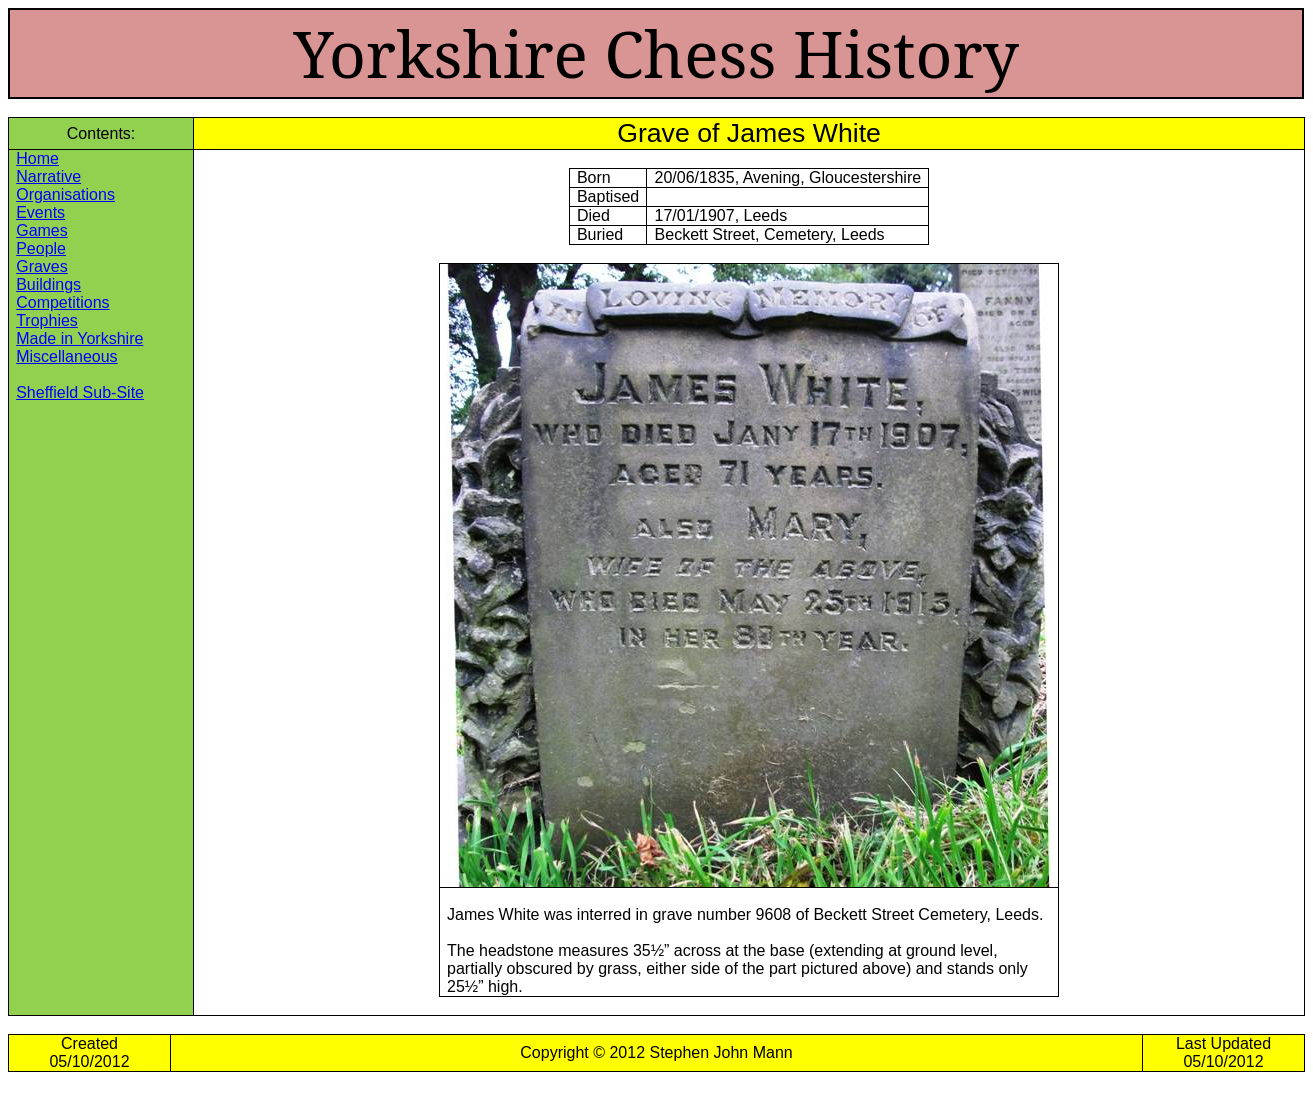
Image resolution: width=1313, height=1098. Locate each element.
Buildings (48, 284)
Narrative (48, 176)
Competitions (62, 302)
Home (37, 158)
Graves (42, 266)
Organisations (65, 194)
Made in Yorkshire (79, 338)
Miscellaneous (66, 356)
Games (42, 230)
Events (40, 212)
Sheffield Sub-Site (80, 392)
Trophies (47, 320)
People (41, 248)
